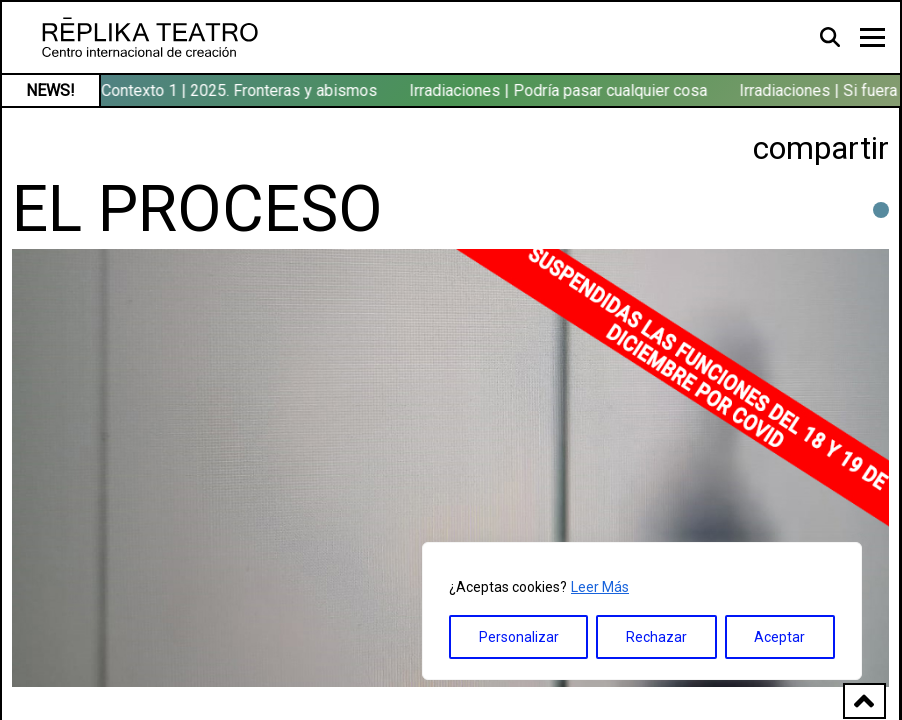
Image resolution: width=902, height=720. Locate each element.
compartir (821, 148)
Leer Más (600, 587)
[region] (642, 611)
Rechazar (656, 637)
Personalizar (519, 637)
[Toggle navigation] (872, 37)
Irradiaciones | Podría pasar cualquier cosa (560, 90)
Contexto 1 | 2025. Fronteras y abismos (241, 90)
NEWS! (50, 90)
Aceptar (779, 637)
